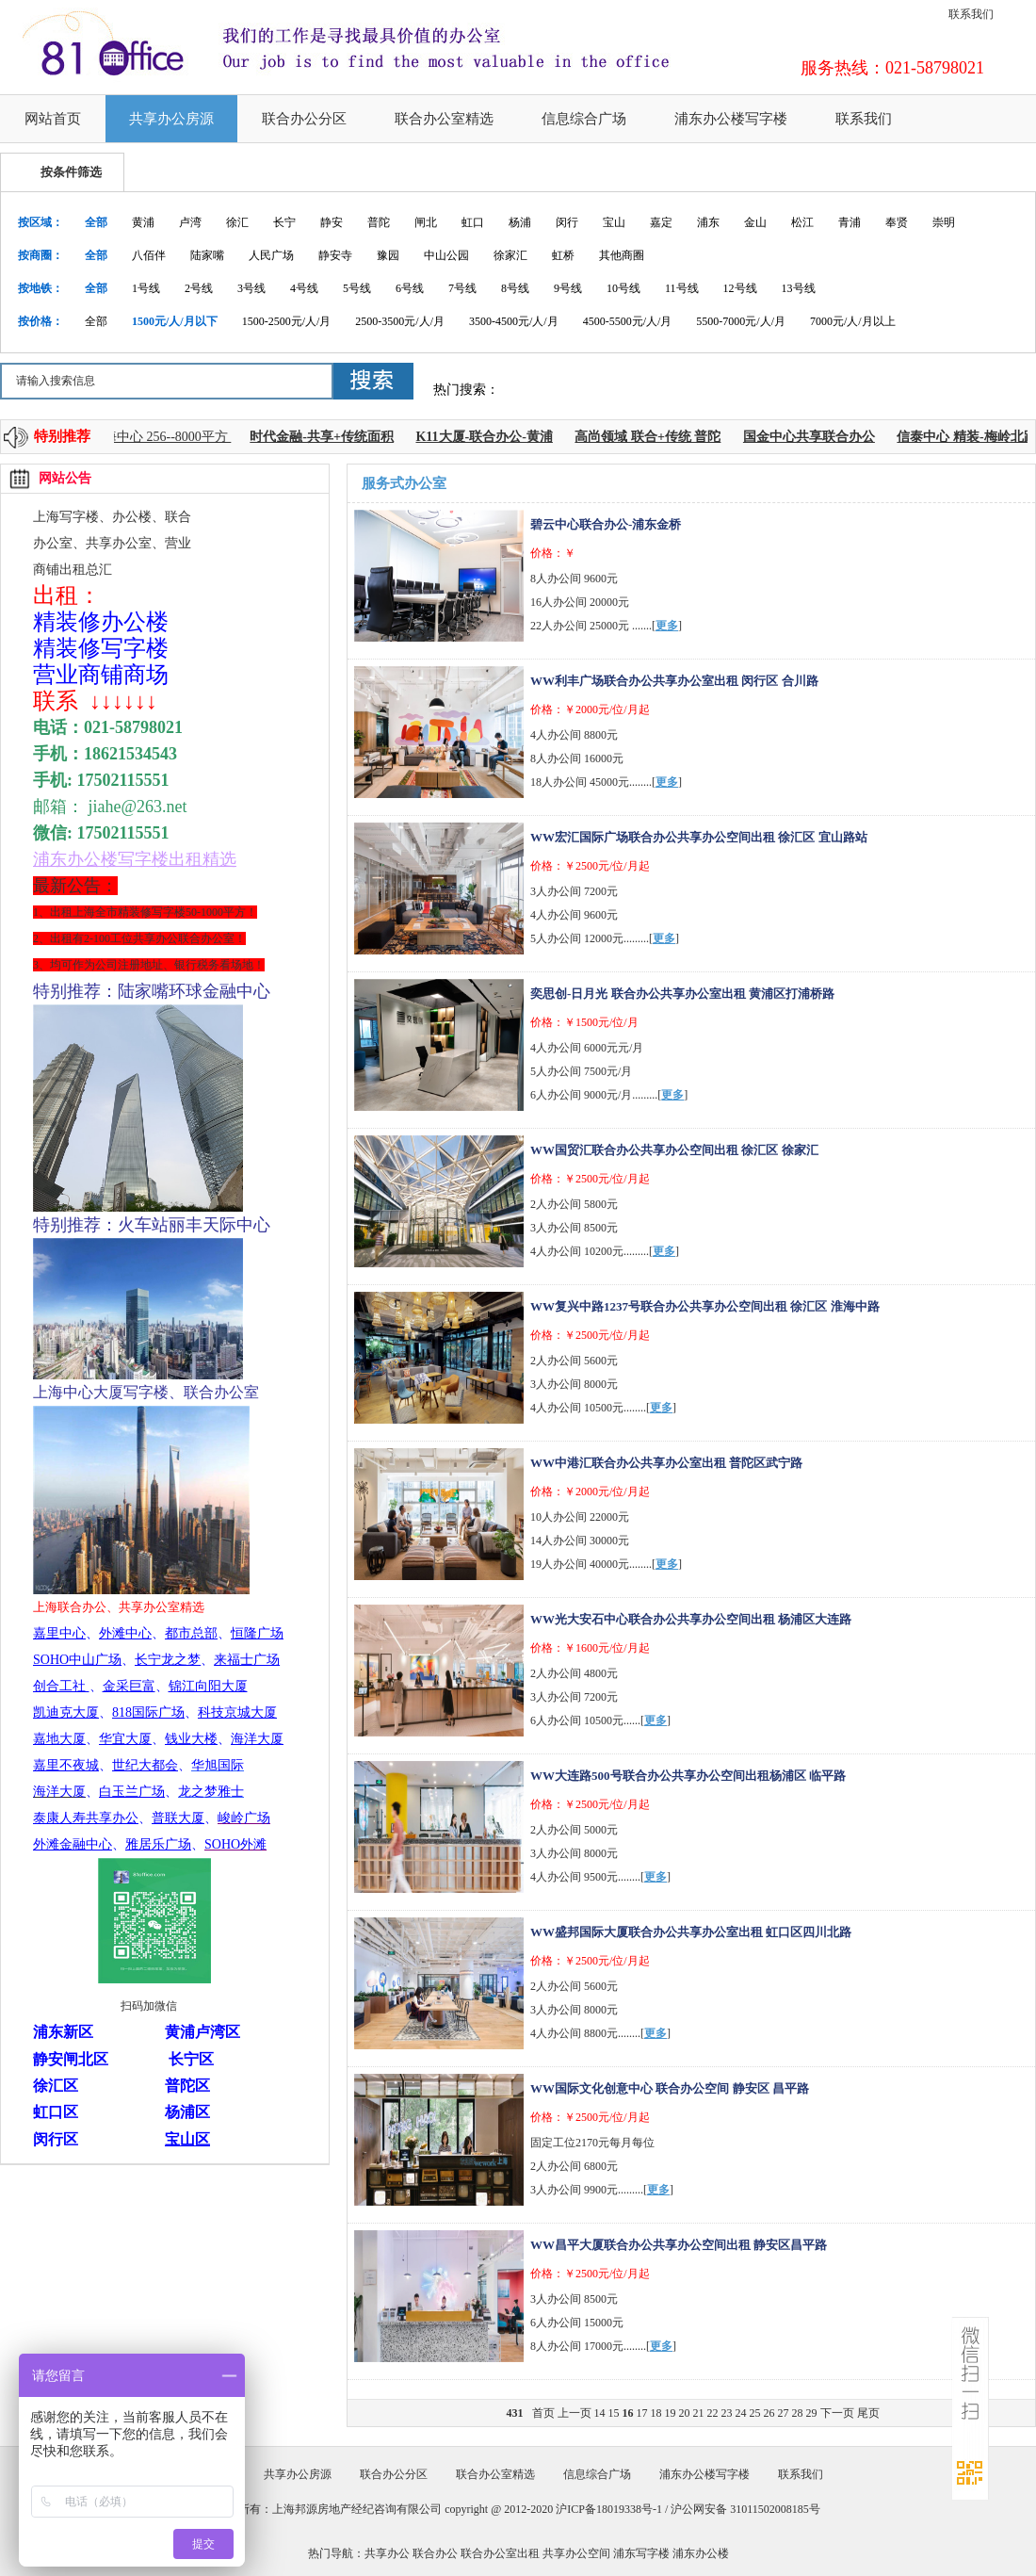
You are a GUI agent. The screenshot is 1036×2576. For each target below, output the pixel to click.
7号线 (462, 288)
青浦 (849, 222)
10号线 (623, 288)
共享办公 (387, 2553)
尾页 (868, 2413)
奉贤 (896, 222)
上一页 (574, 2413)
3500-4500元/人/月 (513, 321)
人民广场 (271, 255)
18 (656, 2413)
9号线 (568, 288)
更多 (667, 625)
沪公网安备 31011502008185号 (745, 2509)
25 (755, 2413)
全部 (96, 222)
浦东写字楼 (641, 2553)
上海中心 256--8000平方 (165, 437)
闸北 (425, 222)
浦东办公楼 (700, 2553)
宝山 (614, 222)
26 (769, 2413)
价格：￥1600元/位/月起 (590, 1648)
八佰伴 (149, 255)
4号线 (304, 288)
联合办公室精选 (444, 118)
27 (783, 2413)
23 (727, 2413)
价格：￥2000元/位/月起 (590, 709)
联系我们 (971, 14)
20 (684, 2413)
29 (811, 2413)
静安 (331, 222)
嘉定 (661, 222)
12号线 (740, 288)
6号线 (410, 288)
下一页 (837, 2413)
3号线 (251, 288)
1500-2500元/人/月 (287, 321)
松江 (802, 222)
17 (642, 2413)
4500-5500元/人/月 (627, 321)
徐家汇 (510, 255)
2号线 (199, 288)
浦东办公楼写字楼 (730, 118)
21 (698, 2413)
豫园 (388, 255)
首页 (543, 2413)
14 (600, 2413)
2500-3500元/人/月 (400, 321)
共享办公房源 (171, 118)
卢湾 (190, 222)
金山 (755, 222)
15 (614, 2413)
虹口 (472, 222)
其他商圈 (621, 255)
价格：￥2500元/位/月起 (590, 865)
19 (670, 2413)
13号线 (799, 288)
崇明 (943, 222)
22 (713, 2413)
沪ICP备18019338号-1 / (613, 2509)
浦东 (708, 222)
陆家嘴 (207, 255)
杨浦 (520, 222)
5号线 (357, 288)
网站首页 (52, 118)
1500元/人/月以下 (175, 321)
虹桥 (563, 255)
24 (741, 2413)
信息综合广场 (584, 118)
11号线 (682, 288)
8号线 (515, 288)
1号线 (146, 288)
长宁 (284, 222)
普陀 (378, 222)
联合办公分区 (304, 118)
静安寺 (335, 255)
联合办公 (435, 2553)
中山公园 (446, 255)
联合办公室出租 (500, 2553)
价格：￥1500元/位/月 (584, 1022)
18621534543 (130, 753)
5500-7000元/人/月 (740, 321)
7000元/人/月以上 (853, 321)
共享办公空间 (576, 2553)
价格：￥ (552, 553)
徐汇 (237, 222)
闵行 (567, 222)
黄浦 (143, 222)
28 (797, 2413)
